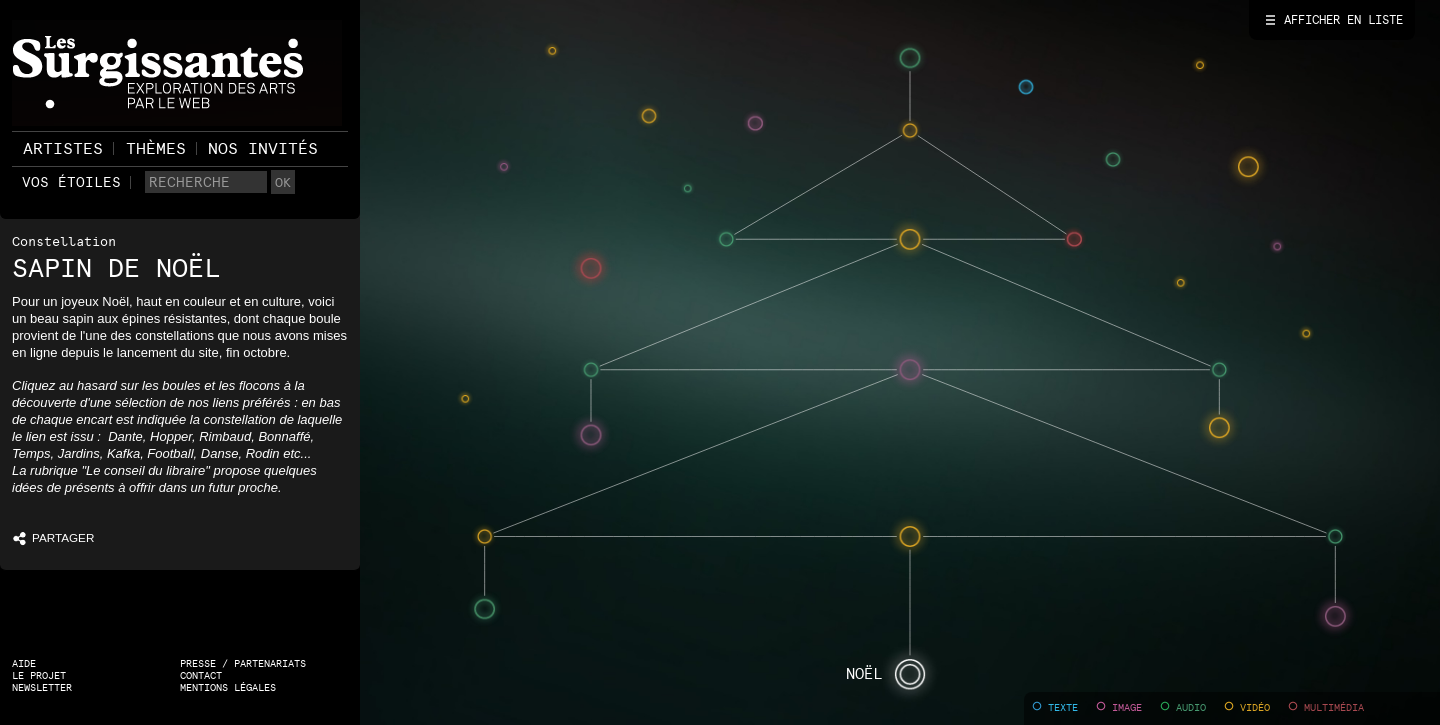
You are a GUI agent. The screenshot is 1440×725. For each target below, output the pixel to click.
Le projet (39, 675)
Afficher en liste (1343, 20)
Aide (24, 663)
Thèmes (156, 148)
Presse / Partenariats (243, 663)
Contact (201, 675)
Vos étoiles (71, 182)
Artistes (63, 148)
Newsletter (42, 687)
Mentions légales (228, 687)
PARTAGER (40, 537)
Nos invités (263, 148)
